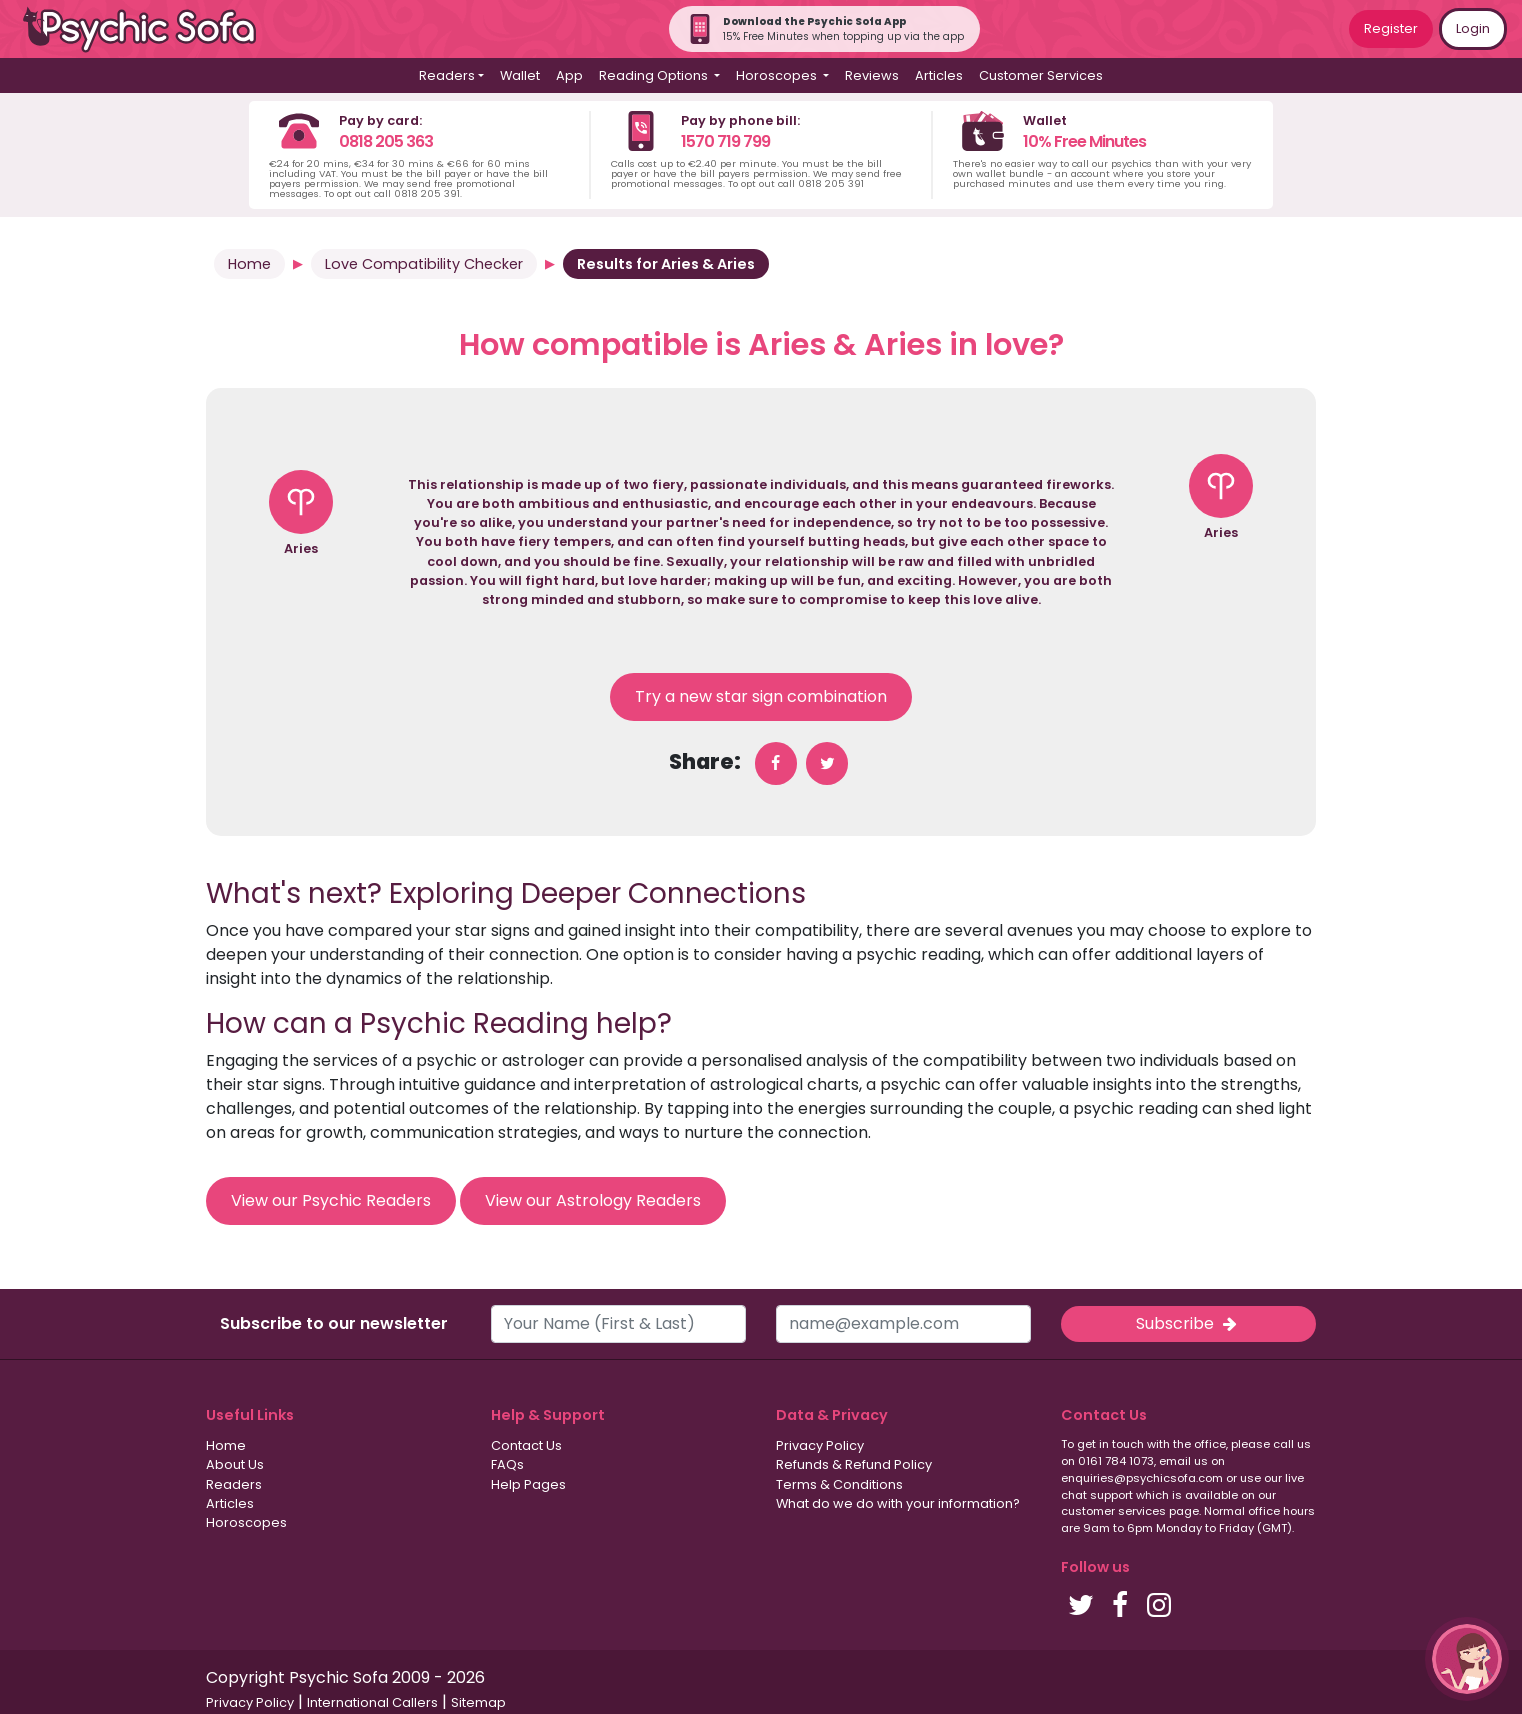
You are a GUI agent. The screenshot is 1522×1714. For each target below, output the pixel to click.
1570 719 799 (725, 141)
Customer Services (1041, 75)
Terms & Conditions (839, 1484)
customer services (1113, 1511)
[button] (1467, 1659)
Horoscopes (246, 1522)
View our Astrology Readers (593, 1200)
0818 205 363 (386, 141)
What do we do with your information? (898, 1503)
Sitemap (478, 1702)
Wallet (520, 75)
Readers (234, 1484)
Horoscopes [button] (778, 75)
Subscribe (1188, 1323)
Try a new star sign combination (761, 696)
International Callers (372, 1702)
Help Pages (528, 1484)
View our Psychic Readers (331, 1200)
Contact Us (526, 1445)
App (569, 75)
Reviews (872, 75)
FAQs (507, 1464)
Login (1473, 28)
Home (249, 264)
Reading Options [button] (655, 75)
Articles (939, 75)
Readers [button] (447, 75)
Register (1391, 28)
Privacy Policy (820, 1445)
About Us (235, 1464)
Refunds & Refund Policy (854, 1464)
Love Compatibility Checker (424, 264)
